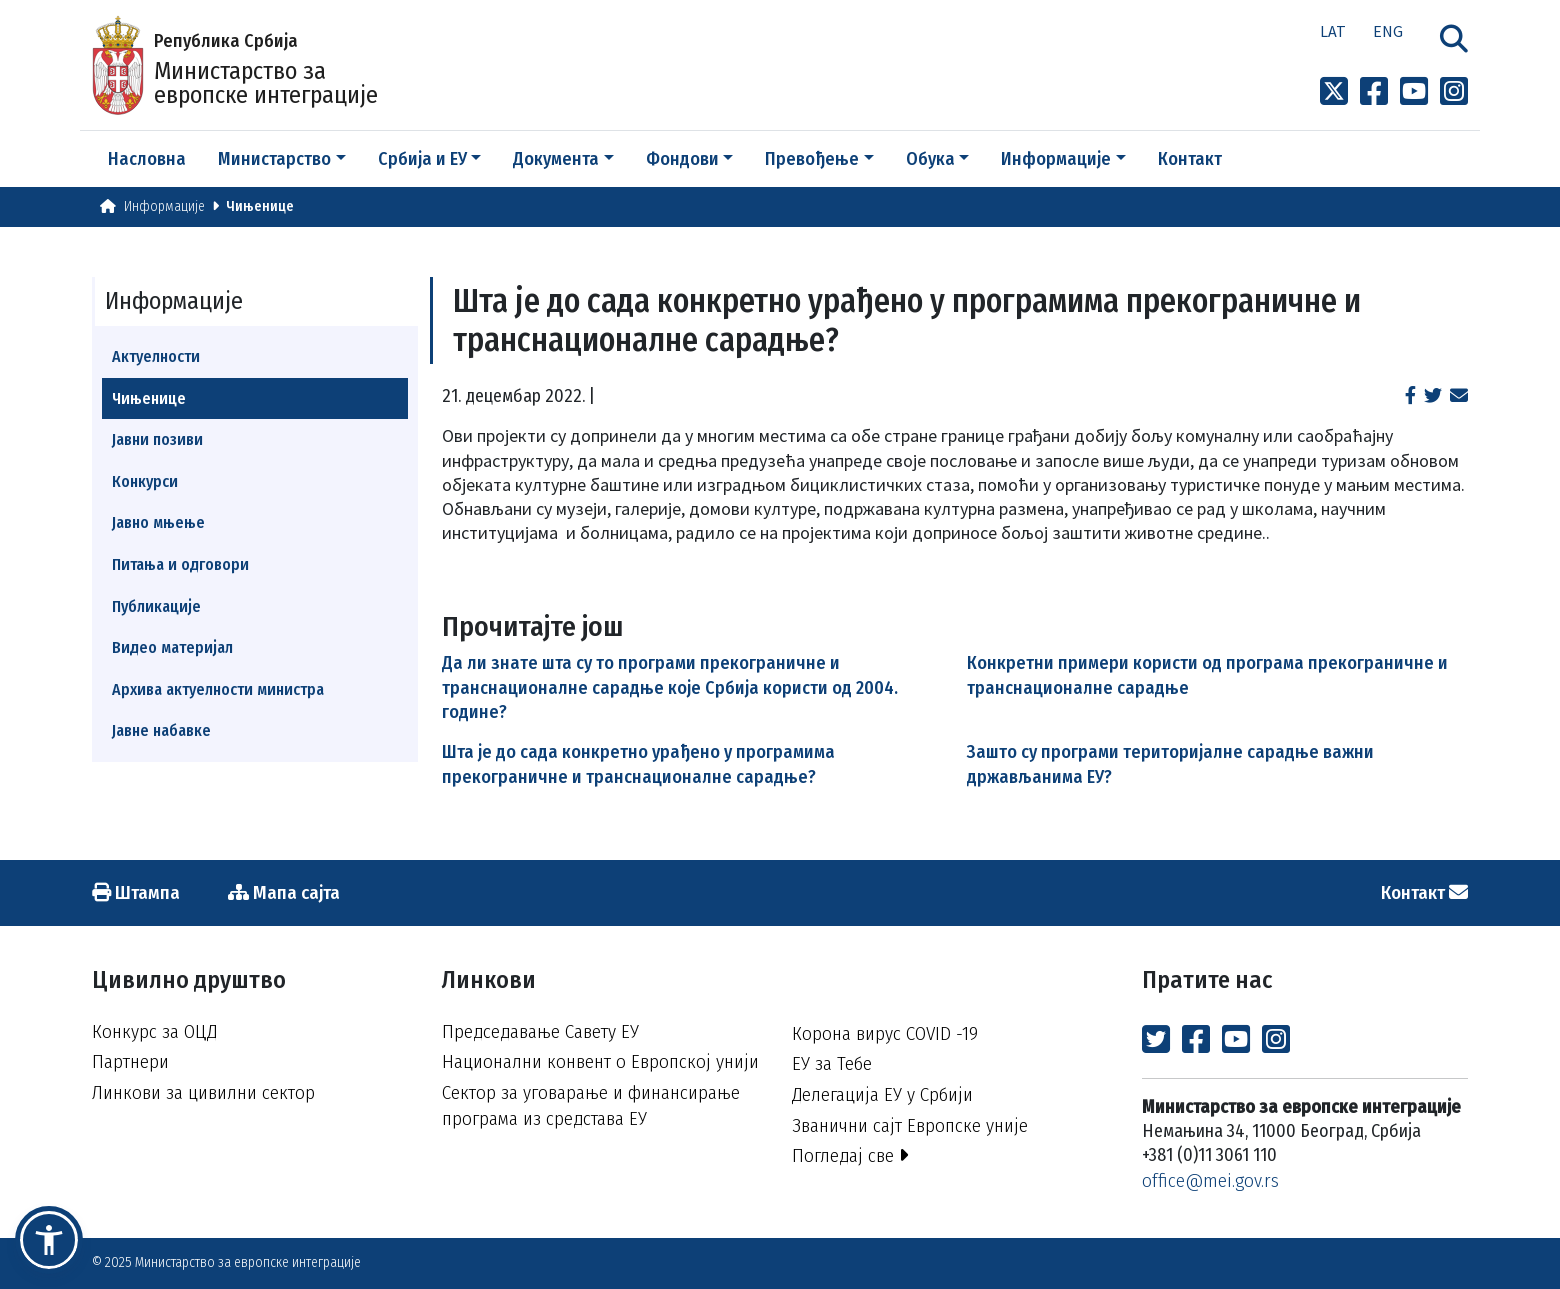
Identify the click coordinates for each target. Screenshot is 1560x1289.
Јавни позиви (157, 439)
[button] (49, 1240)
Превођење (812, 159)
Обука (930, 159)
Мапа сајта (284, 892)
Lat (1333, 31)
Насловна (147, 159)
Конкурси (145, 481)
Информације (1056, 159)
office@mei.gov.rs (1210, 1180)
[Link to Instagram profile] (1454, 92)
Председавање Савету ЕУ (540, 1031)
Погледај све (850, 1155)
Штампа (136, 892)
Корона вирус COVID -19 (885, 1033)
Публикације (156, 606)
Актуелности (156, 356)
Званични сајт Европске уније (910, 1125)
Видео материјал (172, 647)
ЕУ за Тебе (832, 1063)
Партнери (130, 1061)
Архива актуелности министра (218, 689)
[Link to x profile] (1334, 92)
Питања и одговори (180, 564)
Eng (1388, 31)
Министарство (274, 159)
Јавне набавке (161, 730)
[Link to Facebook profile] (1374, 92)
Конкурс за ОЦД (154, 1031)
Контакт (1190, 159)
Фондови (682, 159)
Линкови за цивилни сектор (203, 1092)
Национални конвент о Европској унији (600, 1061)
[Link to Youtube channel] (1414, 92)
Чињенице (260, 206)
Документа (556, 159)
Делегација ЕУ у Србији (882, 1094)
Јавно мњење (158, 522)
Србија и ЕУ (422, 159)
